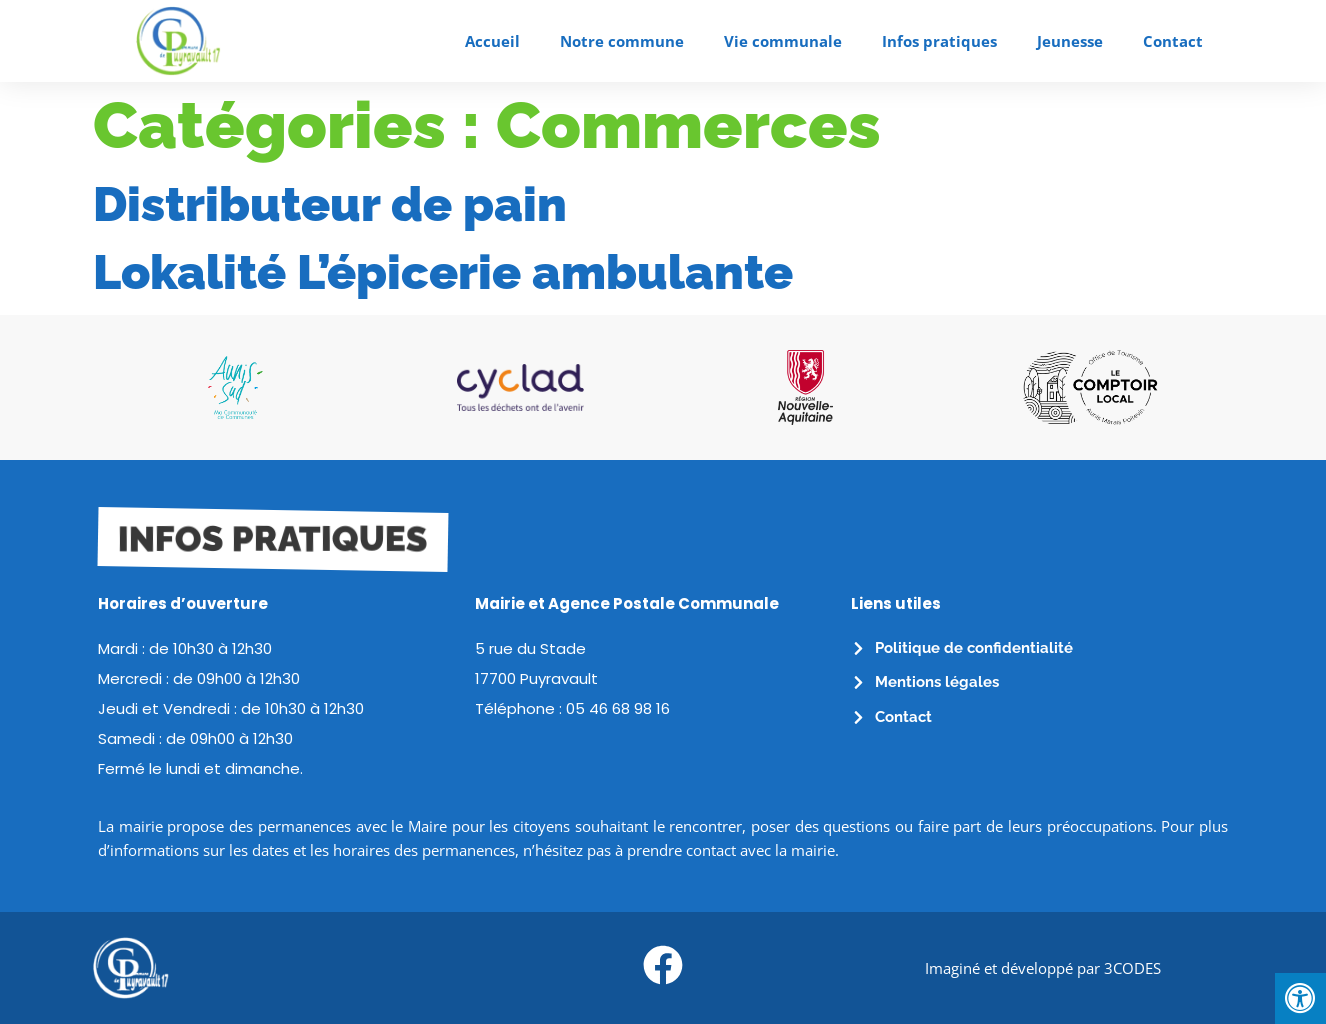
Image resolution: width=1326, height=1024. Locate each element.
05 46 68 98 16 (618, 708)
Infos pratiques (939, 41)
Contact (1173, 41)
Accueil (492, 41)
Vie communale (783, 41)
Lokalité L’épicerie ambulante (443, 272)
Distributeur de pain (330, 204)
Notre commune (622, 41)
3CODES (1132, 968)
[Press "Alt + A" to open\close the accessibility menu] (1300, 998)
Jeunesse (1070, 41)
